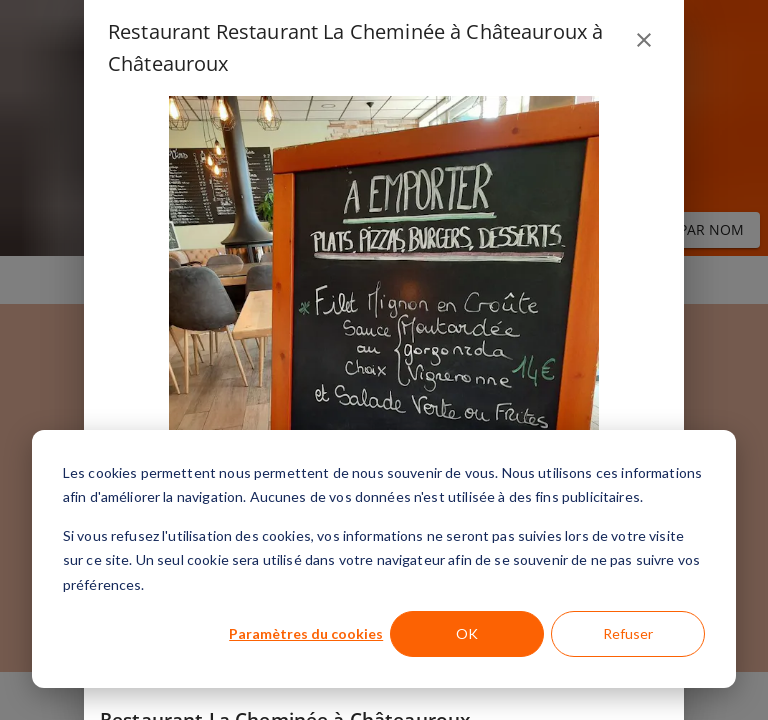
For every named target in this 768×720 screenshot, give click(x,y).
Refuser (628, 633)
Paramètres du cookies (306, 633)
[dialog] (384, 559)
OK (467, 633)
